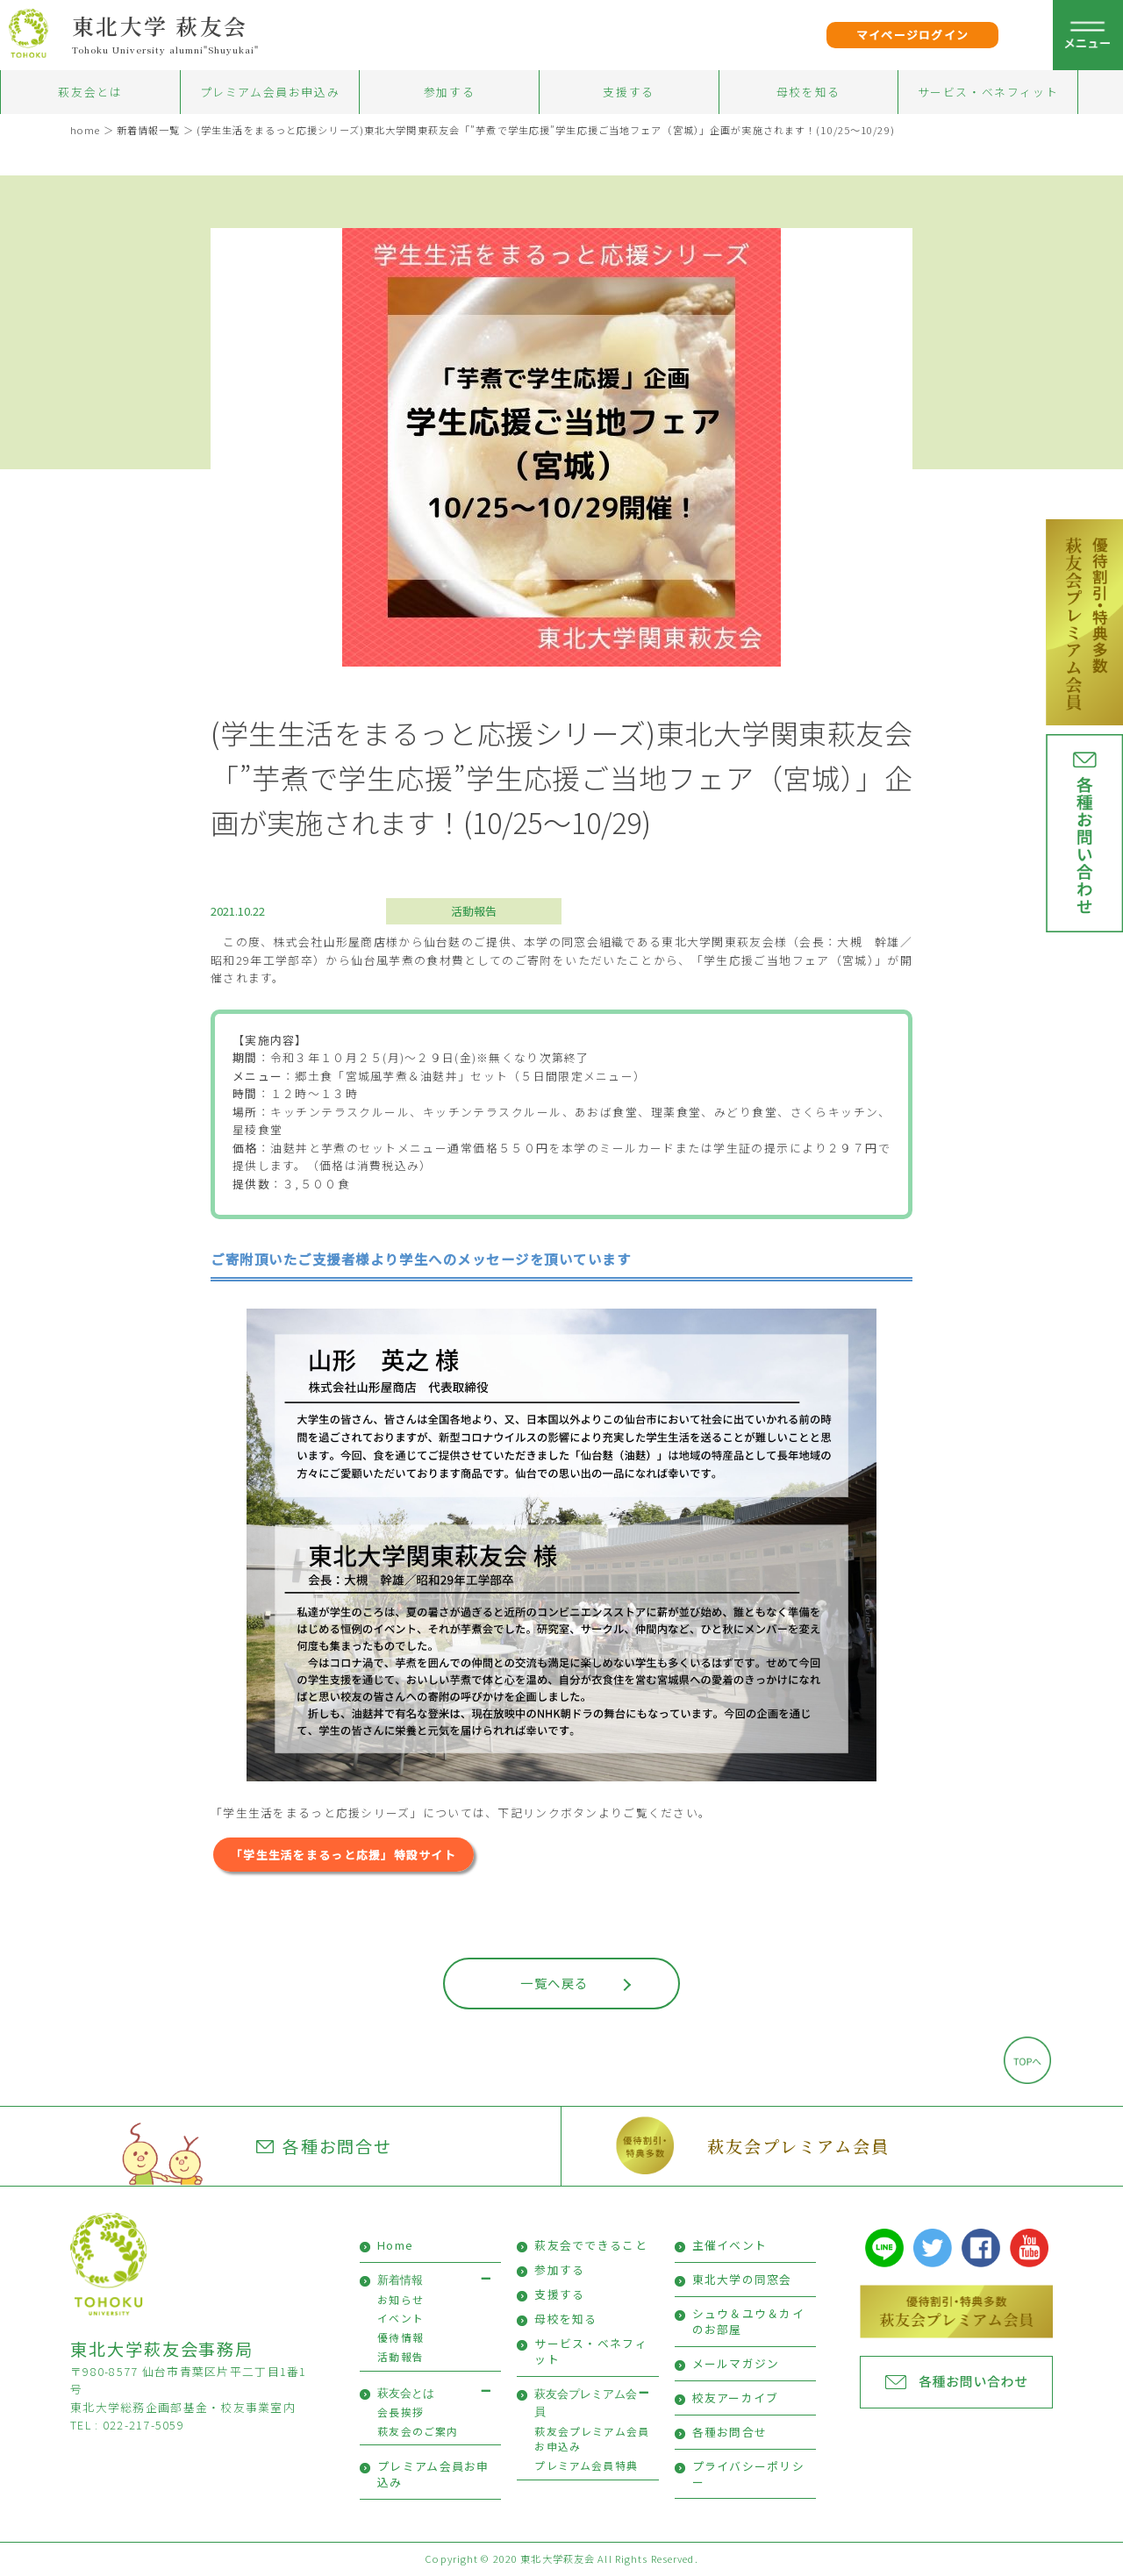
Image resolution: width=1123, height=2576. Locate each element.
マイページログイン (912, 34)
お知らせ (400, 2299)
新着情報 (400, 2280)
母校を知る (808, 91)
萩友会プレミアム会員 (798, 2146)
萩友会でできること (590, 2245)
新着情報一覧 (149, 130)
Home (395, 2245)
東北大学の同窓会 (742, 2279)
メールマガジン (736, 2363)
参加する (449, 91)
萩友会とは (90, 91)
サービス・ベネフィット (988, 91)
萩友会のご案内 (417, 2430)
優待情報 (400, 2337)
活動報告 (474, 911)
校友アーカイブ (735, 2397)
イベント (400, 2317)
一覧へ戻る (554, 1982)
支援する (628, 91)
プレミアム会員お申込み (270, 91)
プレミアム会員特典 (586, 2465)
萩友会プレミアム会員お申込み (591, 2438)
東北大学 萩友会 (160, 25)
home (85, 130)
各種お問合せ (324, 2146)
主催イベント (730, 2245)
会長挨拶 (400, 2411)
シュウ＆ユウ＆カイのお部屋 (748, 2321)
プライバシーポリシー (748, 2474)
